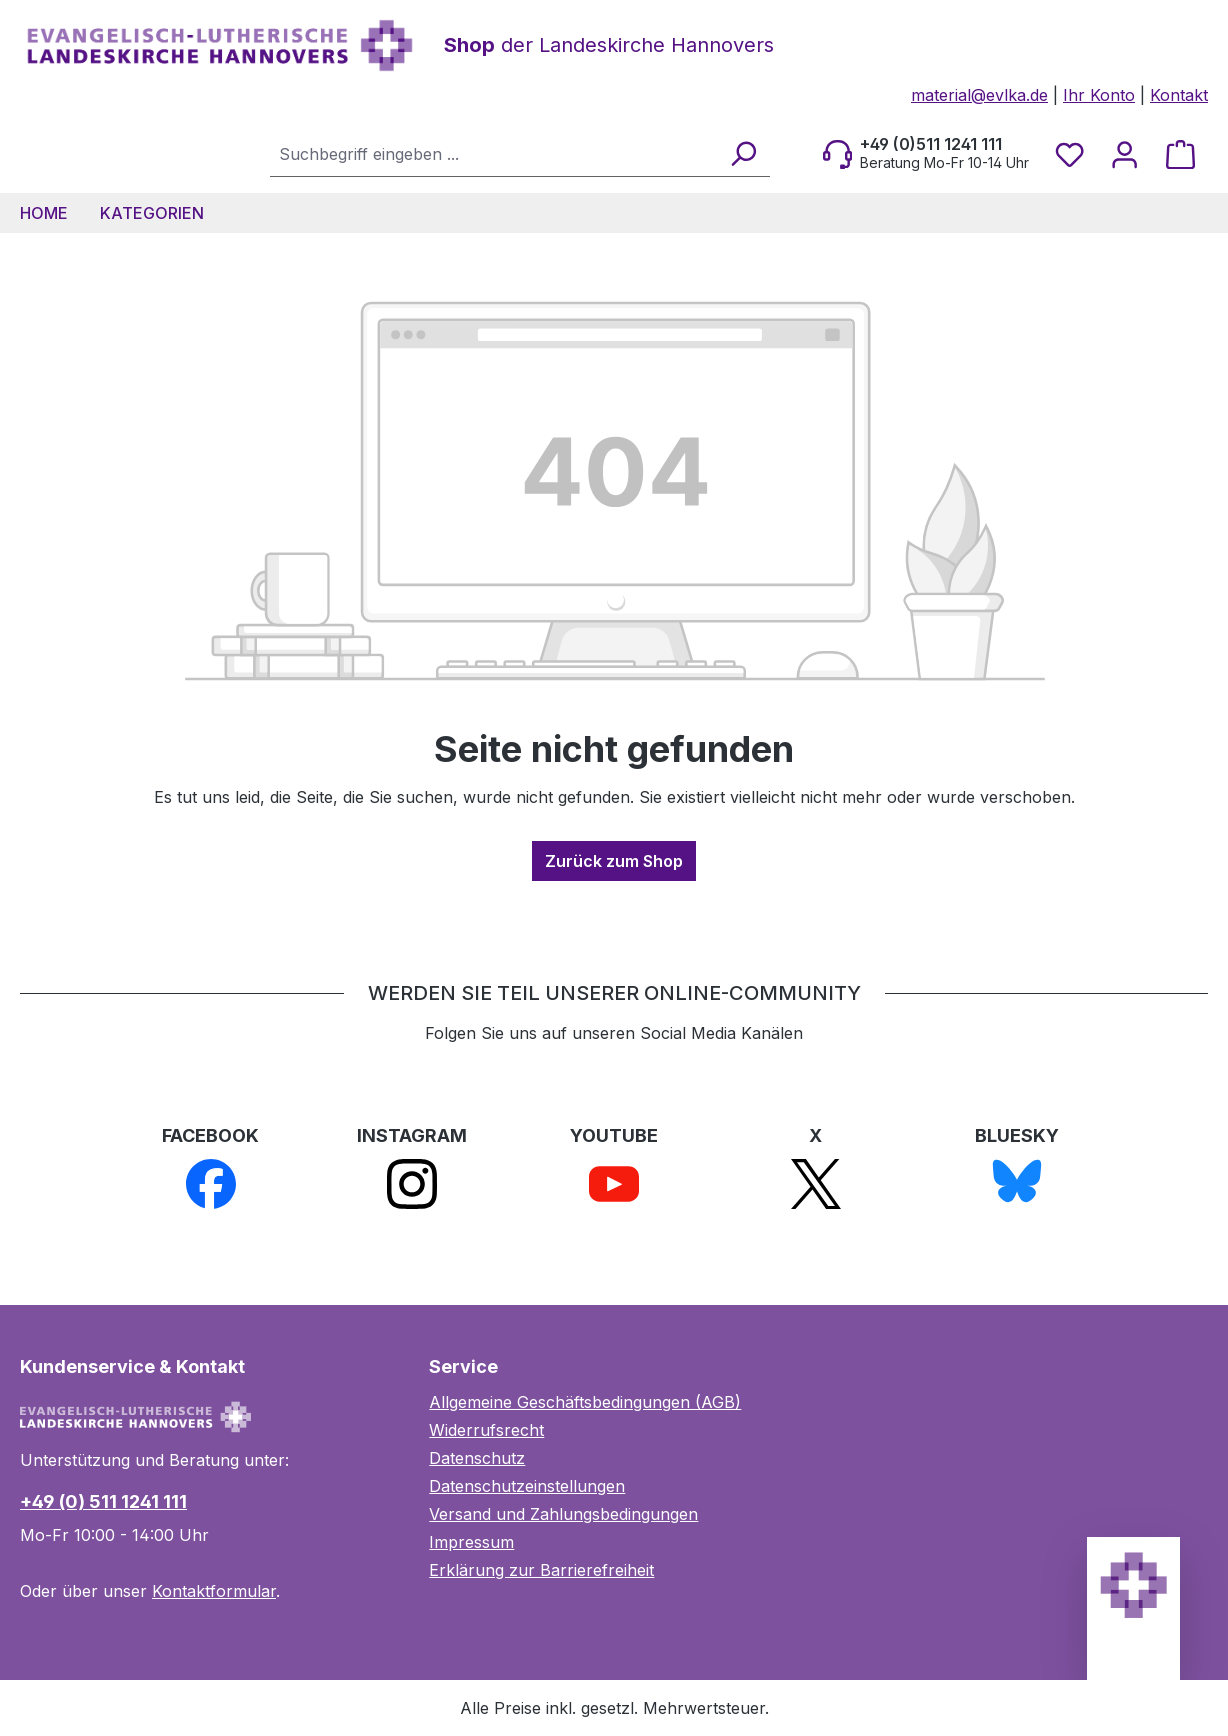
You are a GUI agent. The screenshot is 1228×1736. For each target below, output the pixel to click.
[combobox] (494, 153)
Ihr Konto (1099, 95)
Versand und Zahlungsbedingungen (563, 1514)
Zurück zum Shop (614, 861)
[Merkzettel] (1069, 154)
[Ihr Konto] (1124, 154)
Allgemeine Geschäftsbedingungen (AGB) (585, 1402)
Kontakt (1179, 95)
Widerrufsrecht (486, 1430)
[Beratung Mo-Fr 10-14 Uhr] (926, 154)
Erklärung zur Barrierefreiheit (541, 1570)
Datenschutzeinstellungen (527, 1486)
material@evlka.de (979, 95)
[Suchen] (742, 153)
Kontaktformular (214, 1591)
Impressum (471, 1542)
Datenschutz (477, 1458)
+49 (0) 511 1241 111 (103, 1501)
